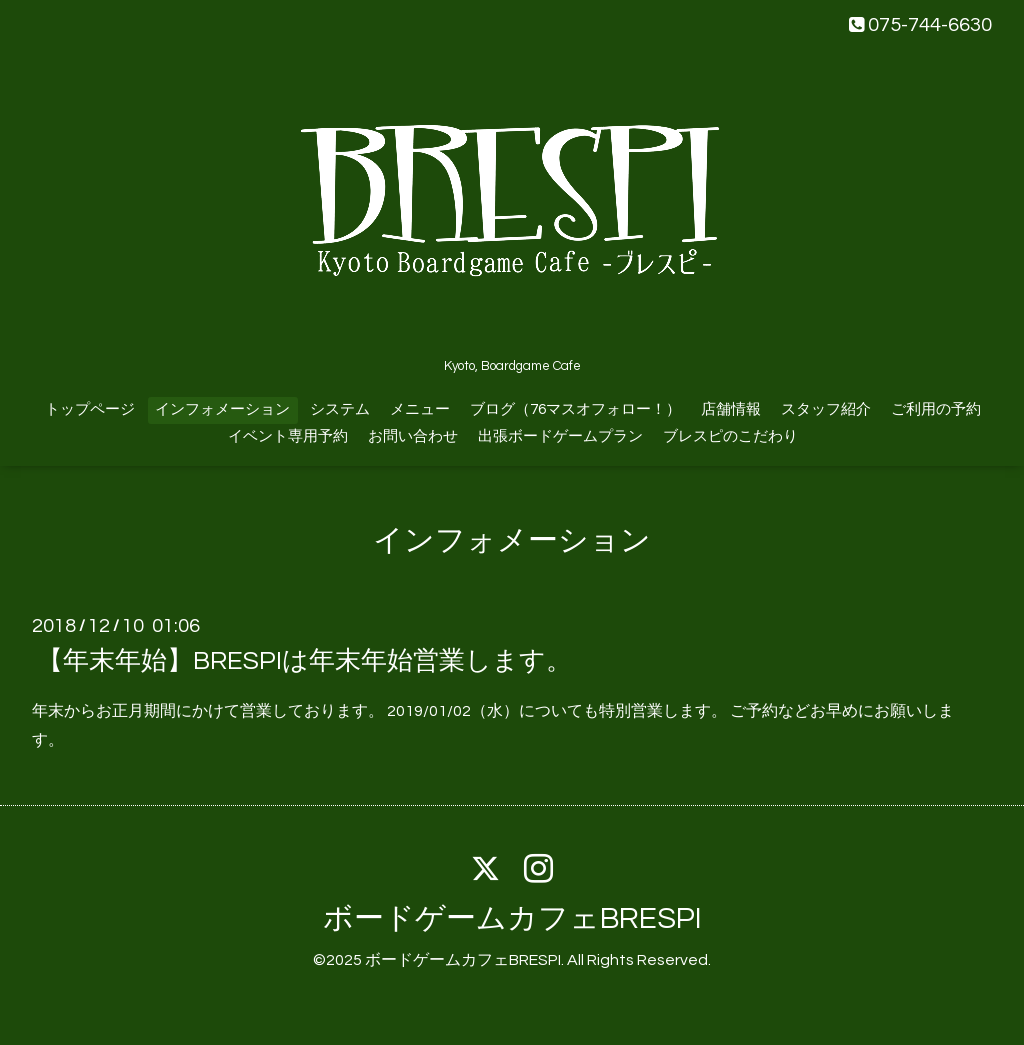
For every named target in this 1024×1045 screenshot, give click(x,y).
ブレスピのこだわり (730, 436)
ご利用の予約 (936, 409)
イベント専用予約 (288, 436)
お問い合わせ (413, 436)
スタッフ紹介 (826, 409)
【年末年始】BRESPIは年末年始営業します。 (304, 661)
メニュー (420, 409)
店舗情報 (731, 409)
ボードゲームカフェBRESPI (512, 918)
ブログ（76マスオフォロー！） (575, 409)
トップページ (90, 409)
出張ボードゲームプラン (560, 436)
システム (340, 409)
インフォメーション (222, 409)
